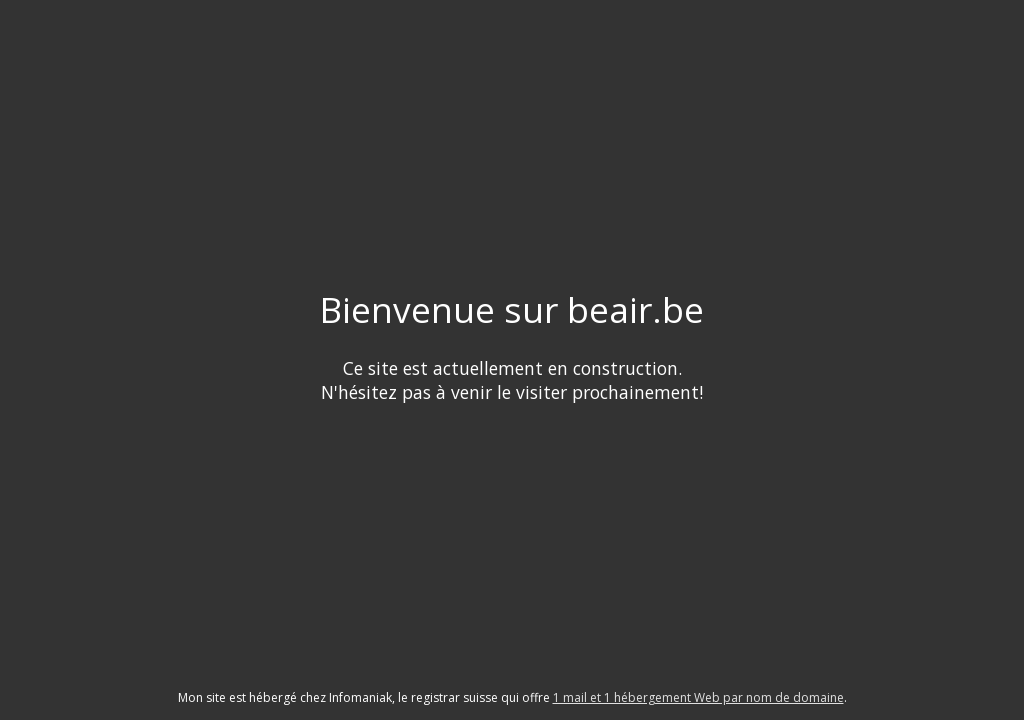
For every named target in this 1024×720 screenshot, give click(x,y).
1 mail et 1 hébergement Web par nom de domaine (698, 697)
